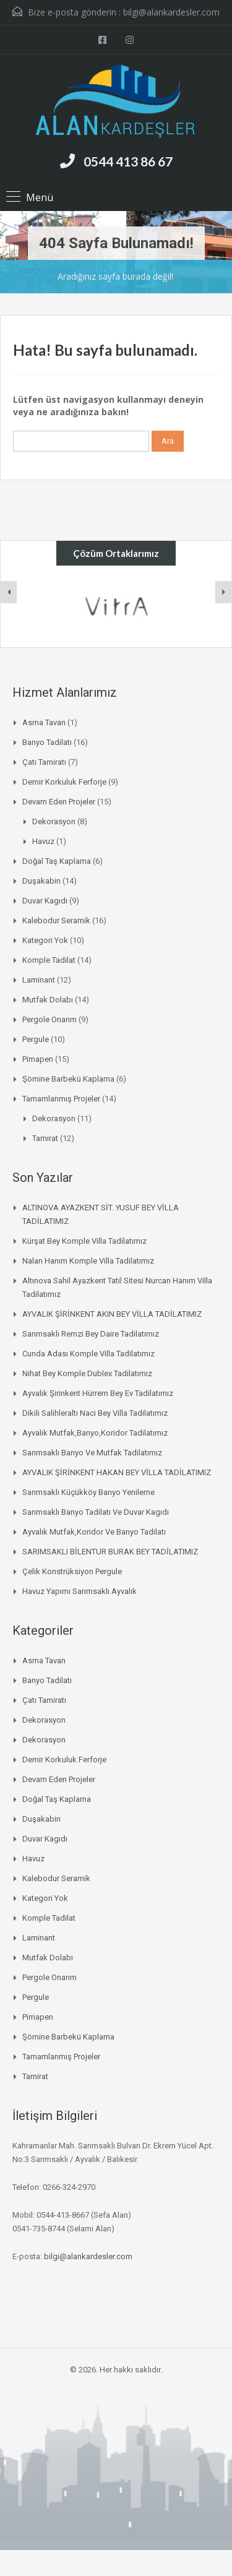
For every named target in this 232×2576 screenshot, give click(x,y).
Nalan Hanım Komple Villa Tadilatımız (88, 1260)
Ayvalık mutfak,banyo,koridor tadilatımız (95, 1432)
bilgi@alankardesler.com (171, 12)
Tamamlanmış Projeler (61, 1098)
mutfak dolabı (47, 999)
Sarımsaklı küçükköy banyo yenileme (88, 1492)
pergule (35, 1039)
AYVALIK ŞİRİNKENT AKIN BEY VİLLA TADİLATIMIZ (112, 1314)
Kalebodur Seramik (56, 920)
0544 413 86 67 (128, 161)
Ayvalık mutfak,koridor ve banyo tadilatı (94, 1531)
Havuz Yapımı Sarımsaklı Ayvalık (79, 1591)
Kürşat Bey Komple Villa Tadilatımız (84, 1241)
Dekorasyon (53, 821)
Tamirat (45, 1138)
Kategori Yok (45, 940)
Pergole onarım (49, 1019)
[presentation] (9, 592)
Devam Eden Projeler (58, 801)
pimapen (37, 1059)
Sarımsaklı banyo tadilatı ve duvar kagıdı (95, 1512)
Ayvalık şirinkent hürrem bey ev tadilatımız (97, 1393)
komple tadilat (48, 960)
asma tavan (44, 722)
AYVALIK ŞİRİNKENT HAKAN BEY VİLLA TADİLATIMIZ (116, 1472)
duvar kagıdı (44, 900)
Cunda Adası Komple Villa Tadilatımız (88, 1353)
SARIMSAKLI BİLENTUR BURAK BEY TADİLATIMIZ (110, 1551)
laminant (38, 979)
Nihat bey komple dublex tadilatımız (87, 1373)
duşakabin (41, 880)
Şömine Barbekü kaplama (68, 1078)
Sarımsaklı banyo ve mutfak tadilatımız (92, 1452)
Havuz (43, 841)
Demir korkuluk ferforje (64, 781)
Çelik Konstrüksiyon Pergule (72, 1571)
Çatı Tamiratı (44, 762)
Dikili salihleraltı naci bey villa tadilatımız (95, 1413)
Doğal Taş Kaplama (56, 861)
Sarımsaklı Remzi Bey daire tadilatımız (90, 1333)
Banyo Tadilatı (47, 742)
